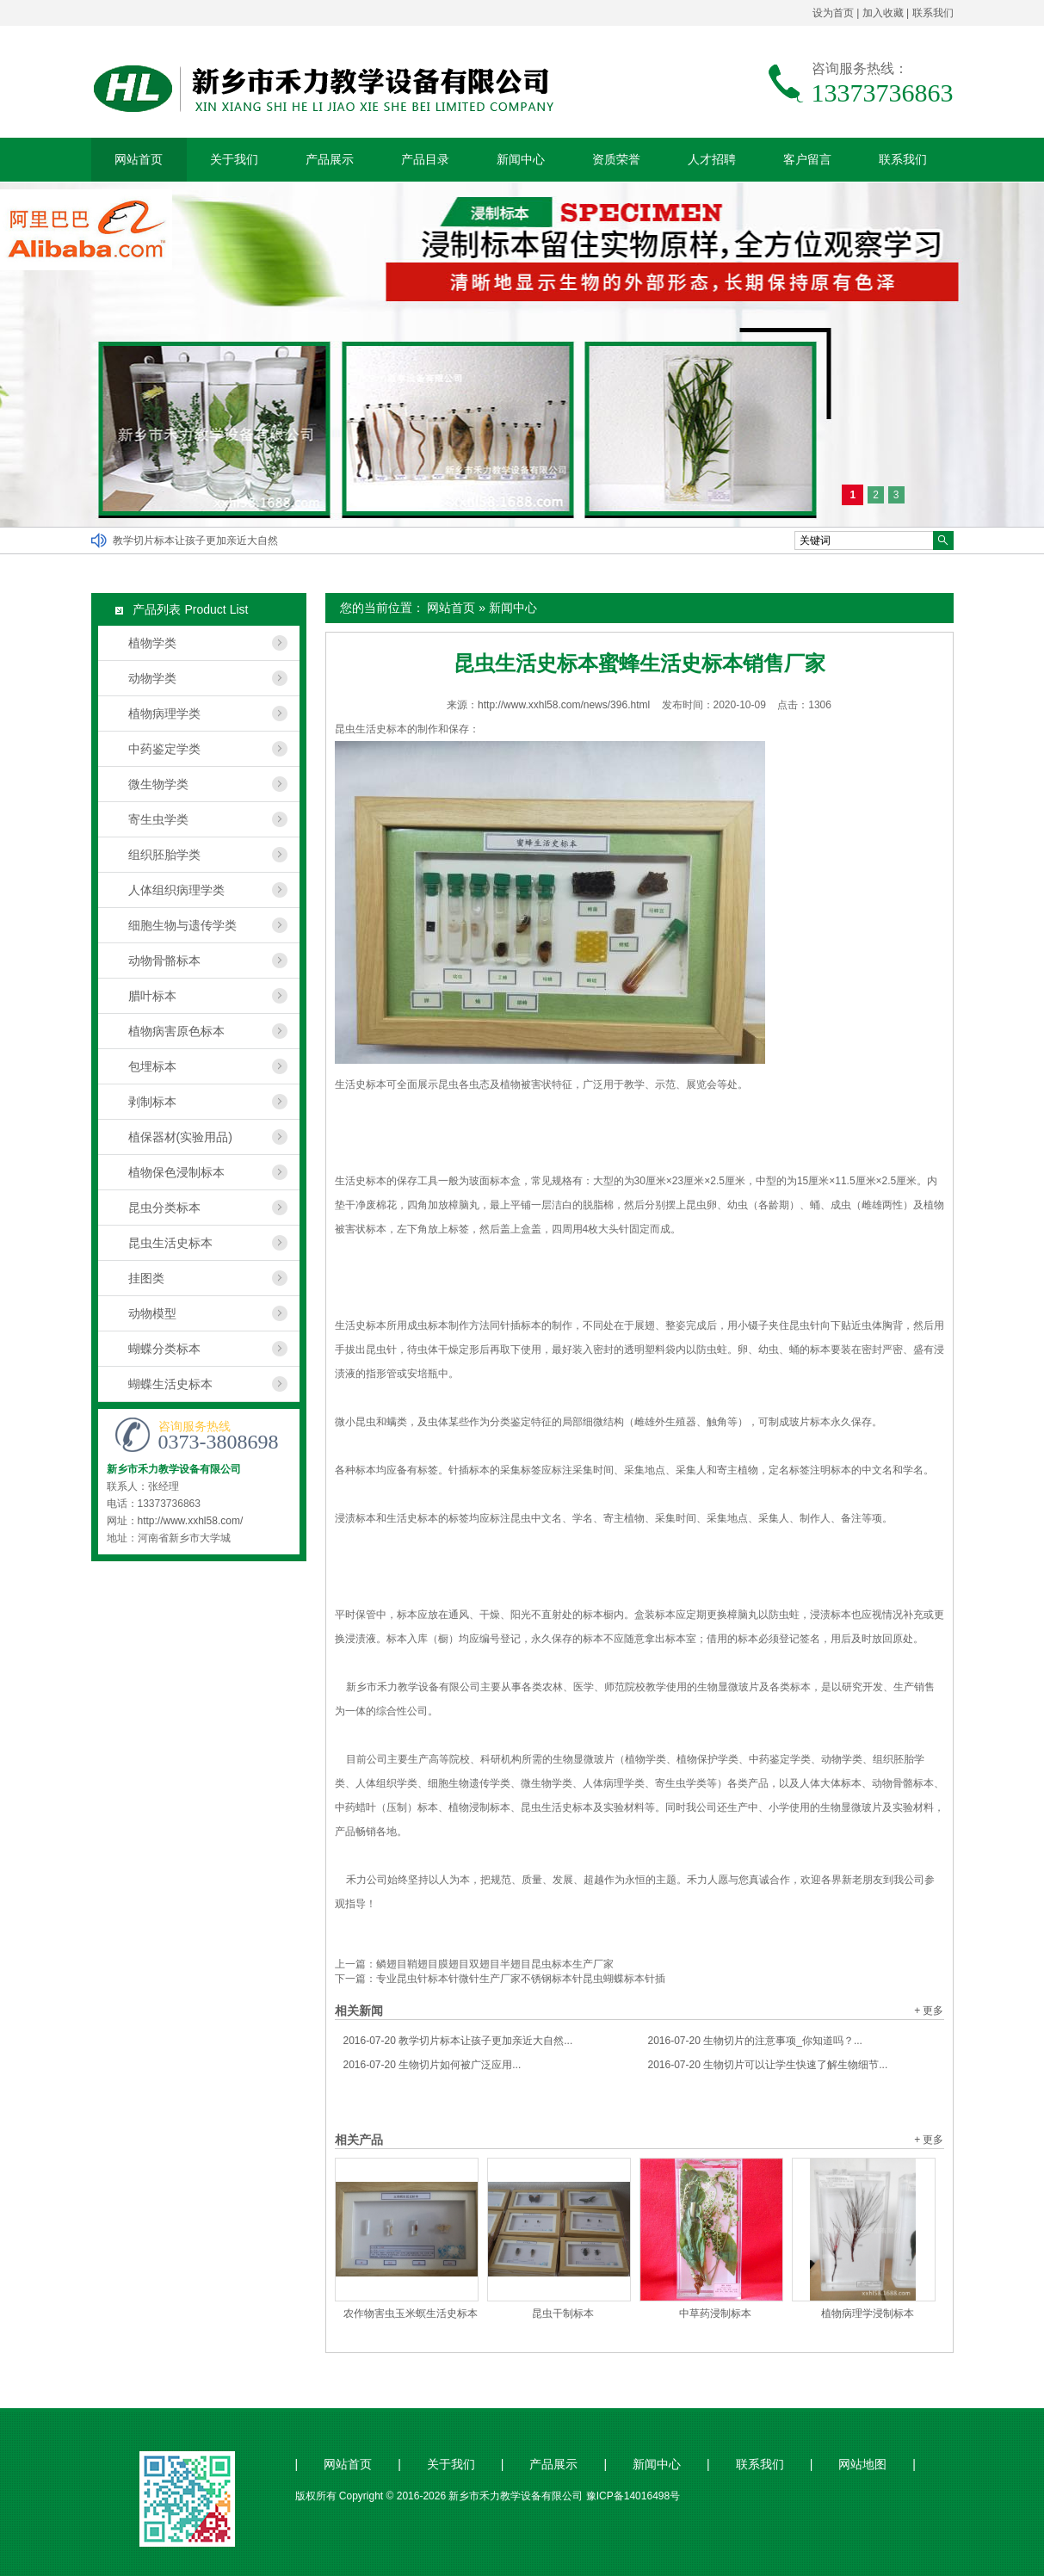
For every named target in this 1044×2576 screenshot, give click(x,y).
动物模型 (152, 1313)
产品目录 (425, 159)
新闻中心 (521, 159)
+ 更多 (928, 2011)
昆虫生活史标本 (170, 1243)
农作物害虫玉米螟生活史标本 (410, 2313)
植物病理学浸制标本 (867, 2313)
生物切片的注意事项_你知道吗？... (755, 2041)
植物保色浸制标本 (176, 1172)
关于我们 (234, 159)
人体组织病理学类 (176, 890)
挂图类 (146, 1278)
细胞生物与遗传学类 (182, 925)
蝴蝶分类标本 (164, 1349)
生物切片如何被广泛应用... (432, 2065)
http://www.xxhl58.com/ (191, 1521)
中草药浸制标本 (715, 2313)
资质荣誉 (616, 159)
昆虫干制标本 (563, 2313)
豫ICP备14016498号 (633, 2496)
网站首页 (138, 159)
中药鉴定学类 (164, 749)
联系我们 (933, 13)
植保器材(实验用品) (180, 1137)
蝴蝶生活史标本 (170, 1384)
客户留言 (807, 159)
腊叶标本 (152, 996)
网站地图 (862, 2464)
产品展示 (330, 159)
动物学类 (152, 678)
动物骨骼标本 (164, 960)
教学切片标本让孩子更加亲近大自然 (195, 540)
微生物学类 (158, 784)
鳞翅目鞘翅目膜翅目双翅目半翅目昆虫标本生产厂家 (495, 1964)
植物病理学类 (164, 713)
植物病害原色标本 (176, 1031)
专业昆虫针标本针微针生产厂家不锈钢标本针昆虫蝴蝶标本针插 (520, 1979)
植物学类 (152, 643)
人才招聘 (712, 159)
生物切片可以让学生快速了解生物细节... (768, 2065)
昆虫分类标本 (164, 1207)
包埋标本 (152, 1066)
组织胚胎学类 (164, 855)
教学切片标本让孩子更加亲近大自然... (458, 2041)
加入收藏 (883, 13)
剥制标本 (152, 1102)
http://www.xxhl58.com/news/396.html (564, 705)
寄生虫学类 (158, 819)
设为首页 (833, 13)
